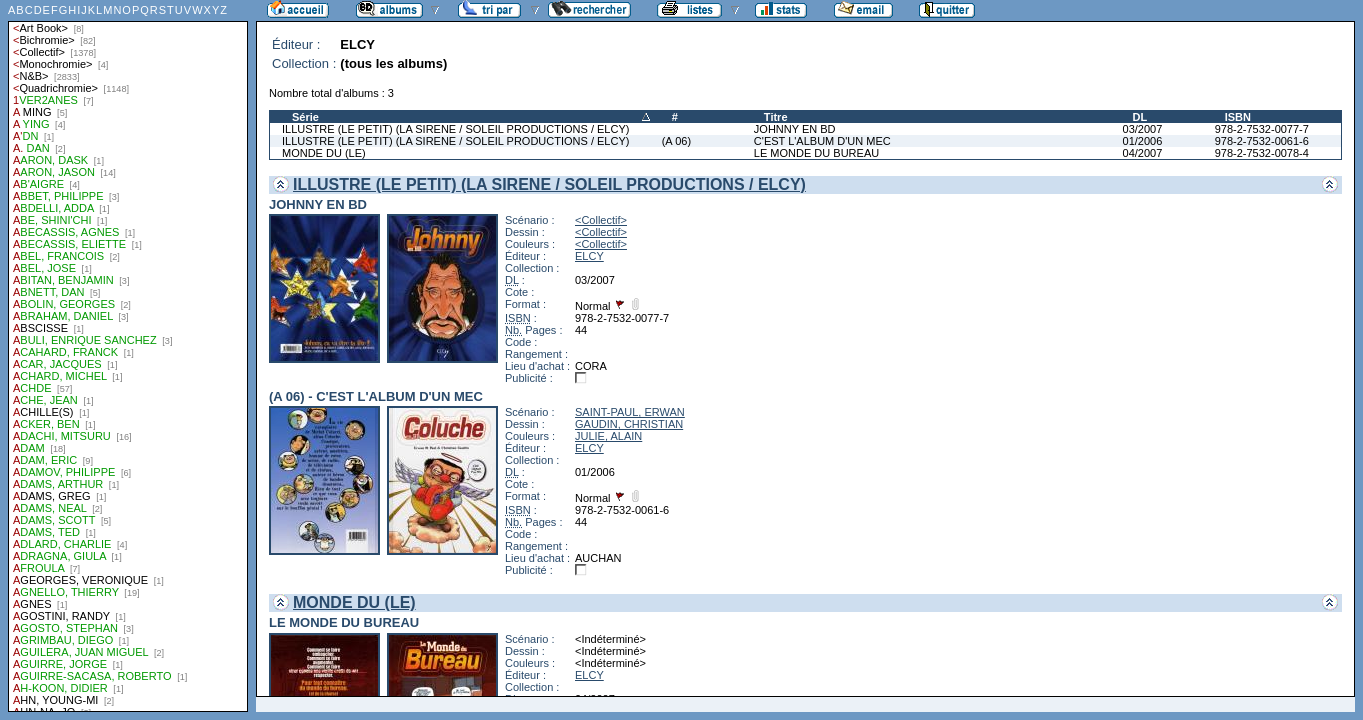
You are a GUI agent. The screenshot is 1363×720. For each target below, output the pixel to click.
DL (1140, 117)
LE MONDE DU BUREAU (816, 153)
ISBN (1238, 117)
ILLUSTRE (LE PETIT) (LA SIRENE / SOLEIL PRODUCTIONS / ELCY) (455, 129)
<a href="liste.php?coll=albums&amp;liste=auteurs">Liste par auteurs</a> (128, 356)
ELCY (589, 256)
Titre (776, 117)
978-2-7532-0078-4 (1262, 153)
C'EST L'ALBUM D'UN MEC (822, 141)
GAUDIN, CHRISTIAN (629, 424)
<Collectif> (601, 220)
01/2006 (1143, 141)
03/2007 (1143, 129)
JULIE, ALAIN (608, 436)
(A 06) (676, 141)
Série (305, 117)
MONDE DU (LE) (324, 153)
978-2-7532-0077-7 (1262, 129)
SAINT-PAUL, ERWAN (630, 412)
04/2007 (1143, 153)
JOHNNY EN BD (795, 129)
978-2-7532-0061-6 (1262, 141)
